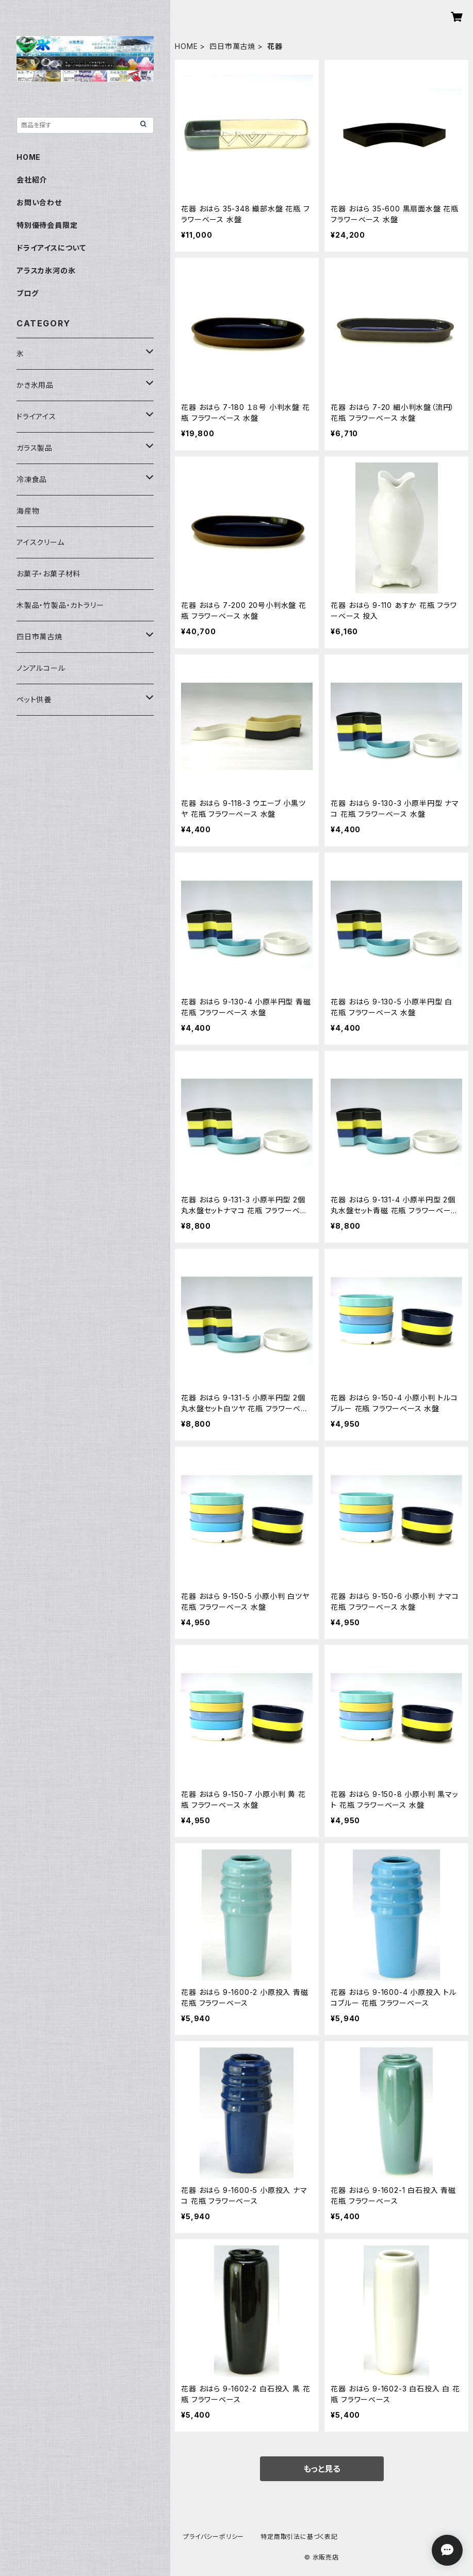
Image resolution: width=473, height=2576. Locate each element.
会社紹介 (32, 179)
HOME (186, 46)
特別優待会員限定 (47, 225)
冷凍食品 (32, 479)
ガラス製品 (35, 447)
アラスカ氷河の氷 (46, 270)
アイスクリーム (40, 542)
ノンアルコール (41, 668)
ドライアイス (36, 416)
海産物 (28, 510)
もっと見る (321, 2469)
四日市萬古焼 (232, 46)
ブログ (27, 293)
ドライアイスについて (51, 247)
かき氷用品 (35, 385)
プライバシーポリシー (213, 2536)
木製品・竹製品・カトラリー (60, 605)
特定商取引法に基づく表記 (299, 2536)
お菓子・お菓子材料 (48, 573)
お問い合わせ (39, 202)
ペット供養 (34, 699)
